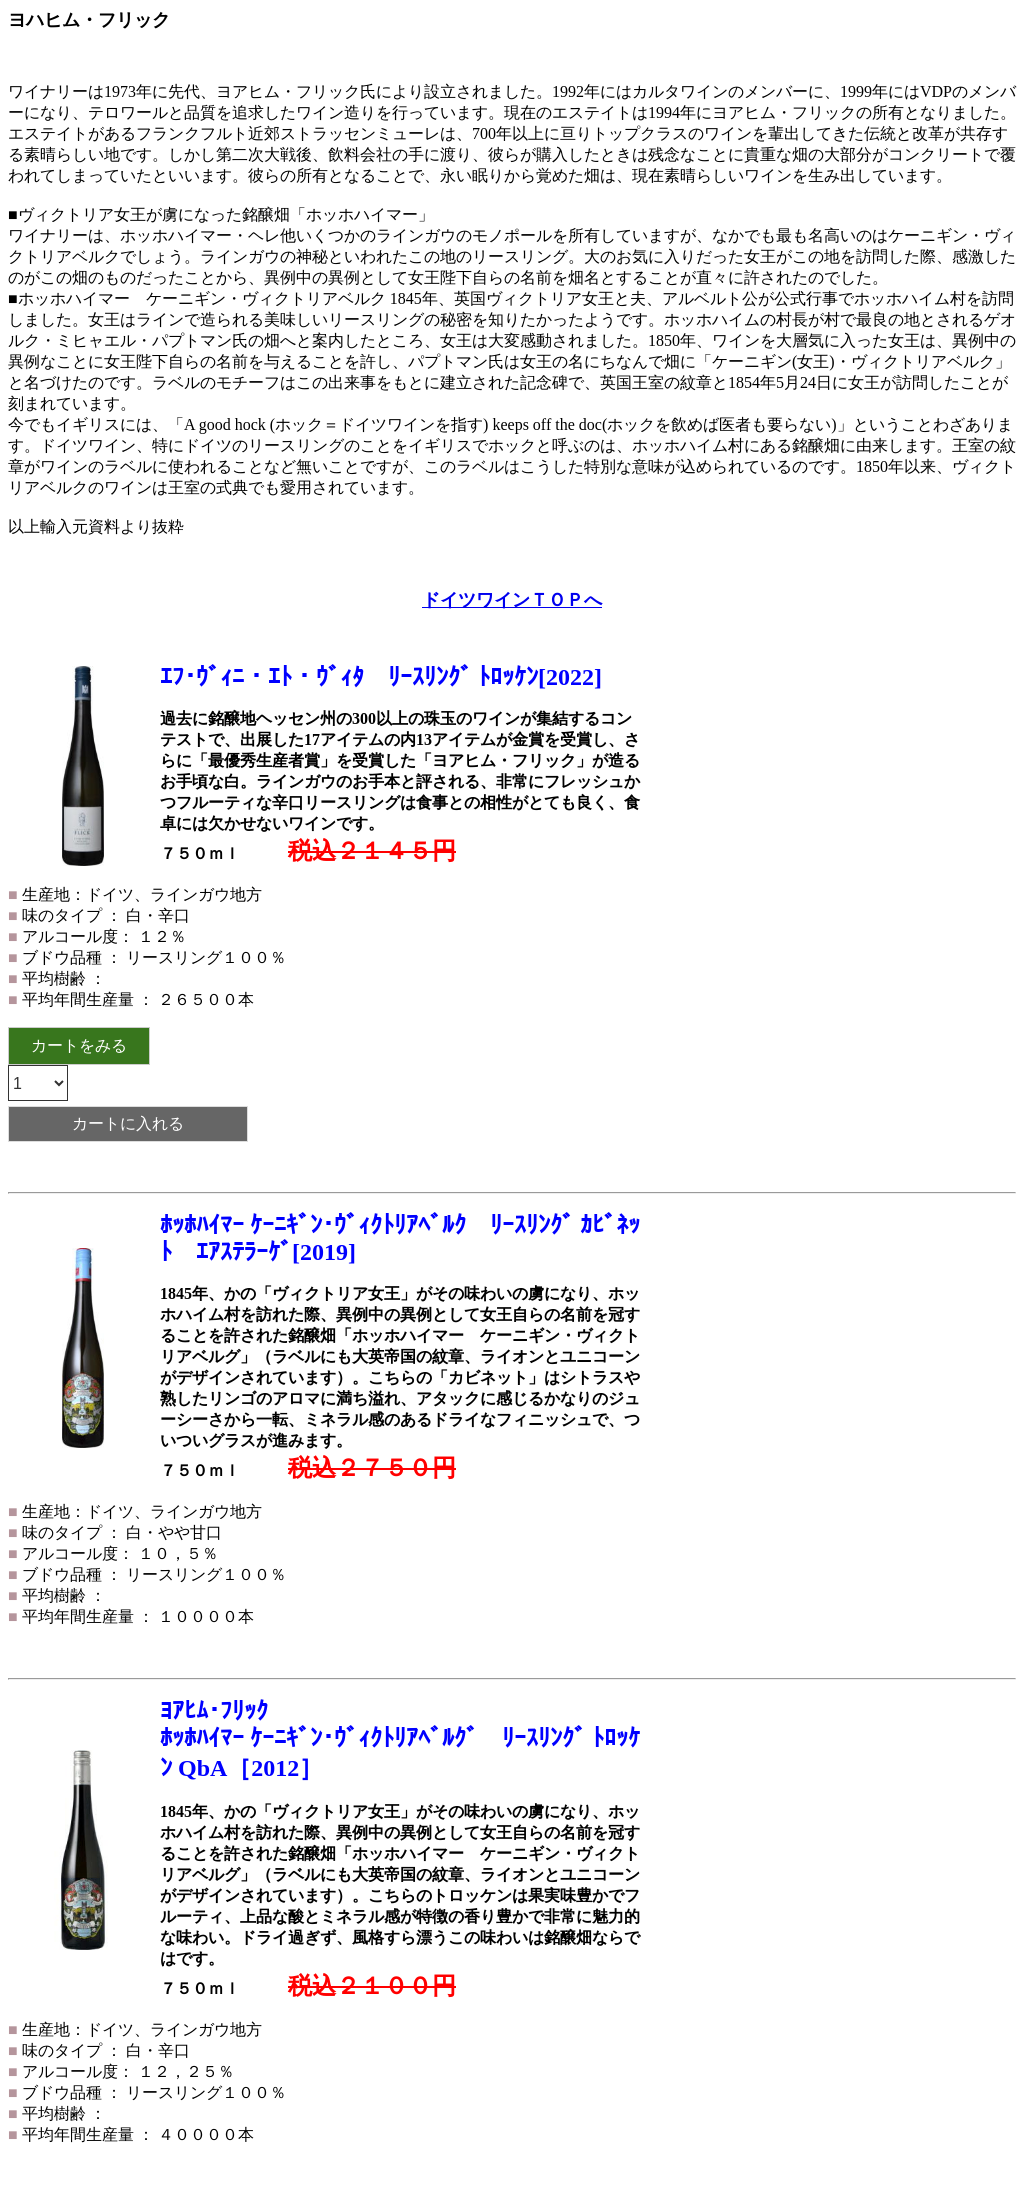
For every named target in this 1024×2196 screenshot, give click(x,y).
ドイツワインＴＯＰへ (512, 600)
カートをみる (79, 1045)
